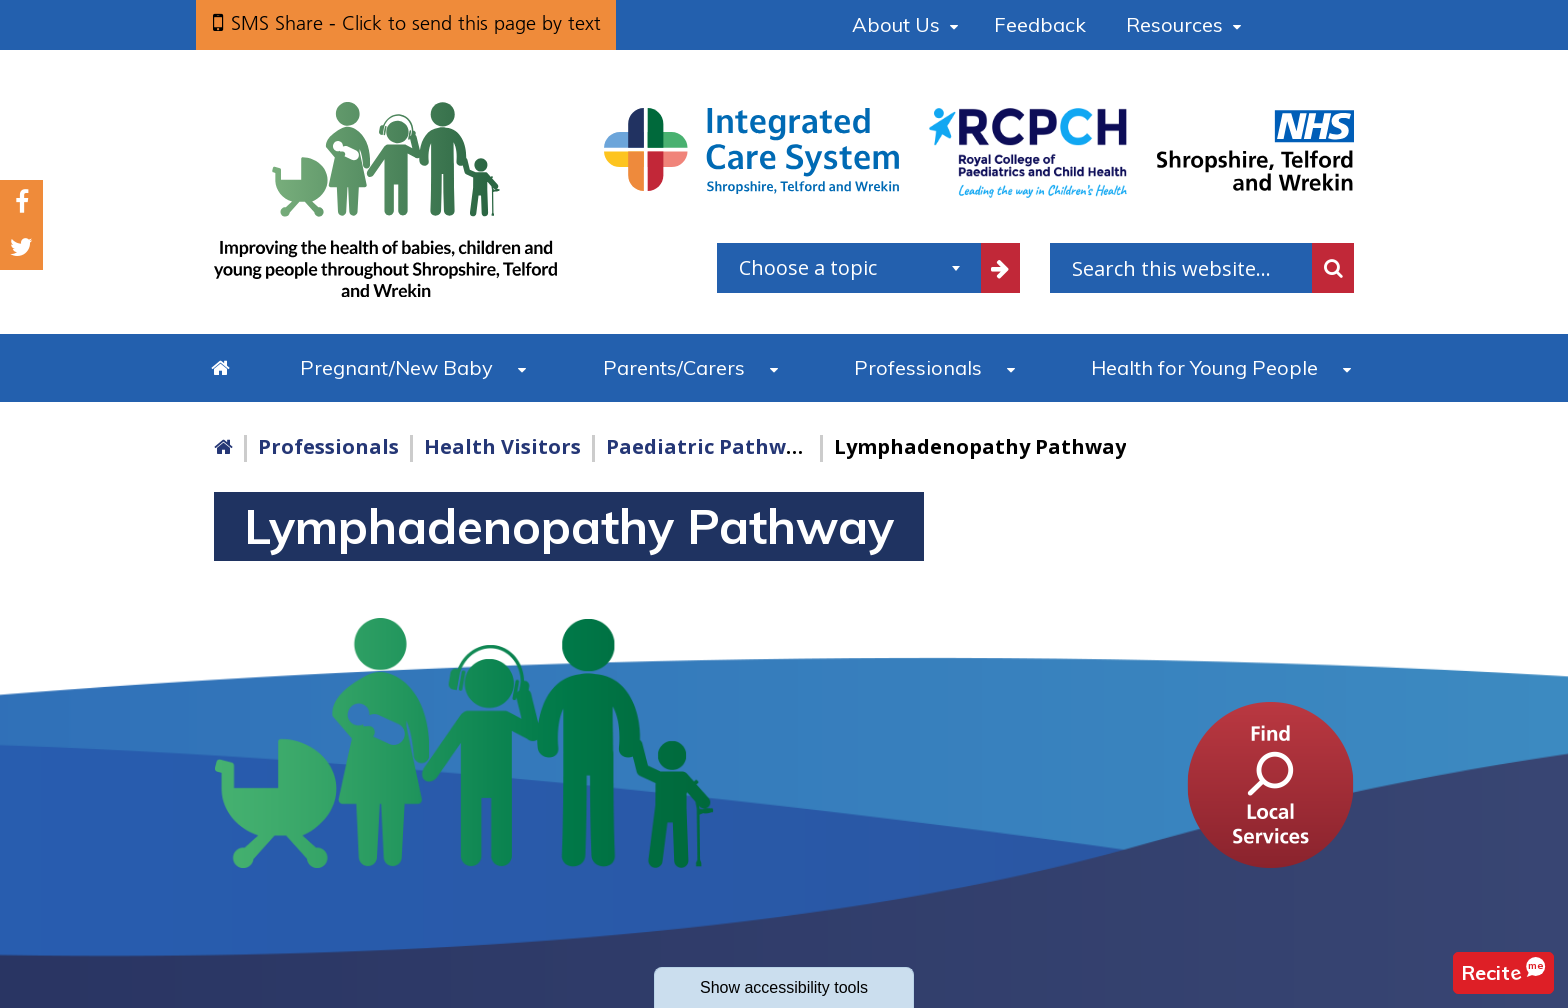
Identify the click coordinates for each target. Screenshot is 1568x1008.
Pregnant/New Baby (396, 367)
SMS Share (416, 23)
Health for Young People (1204, 367)
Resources (1174, 24)
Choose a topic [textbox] (808, 267)
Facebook (22, 202)
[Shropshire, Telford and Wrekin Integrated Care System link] (751, 150)
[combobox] (849, 268)
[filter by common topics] (1001, 268)
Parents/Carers (674, 367)
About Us (896, 24)
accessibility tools (784, 987)
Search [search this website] (1333, 268)
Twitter (21, 247)
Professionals (918, 367)
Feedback (1040, 24)
